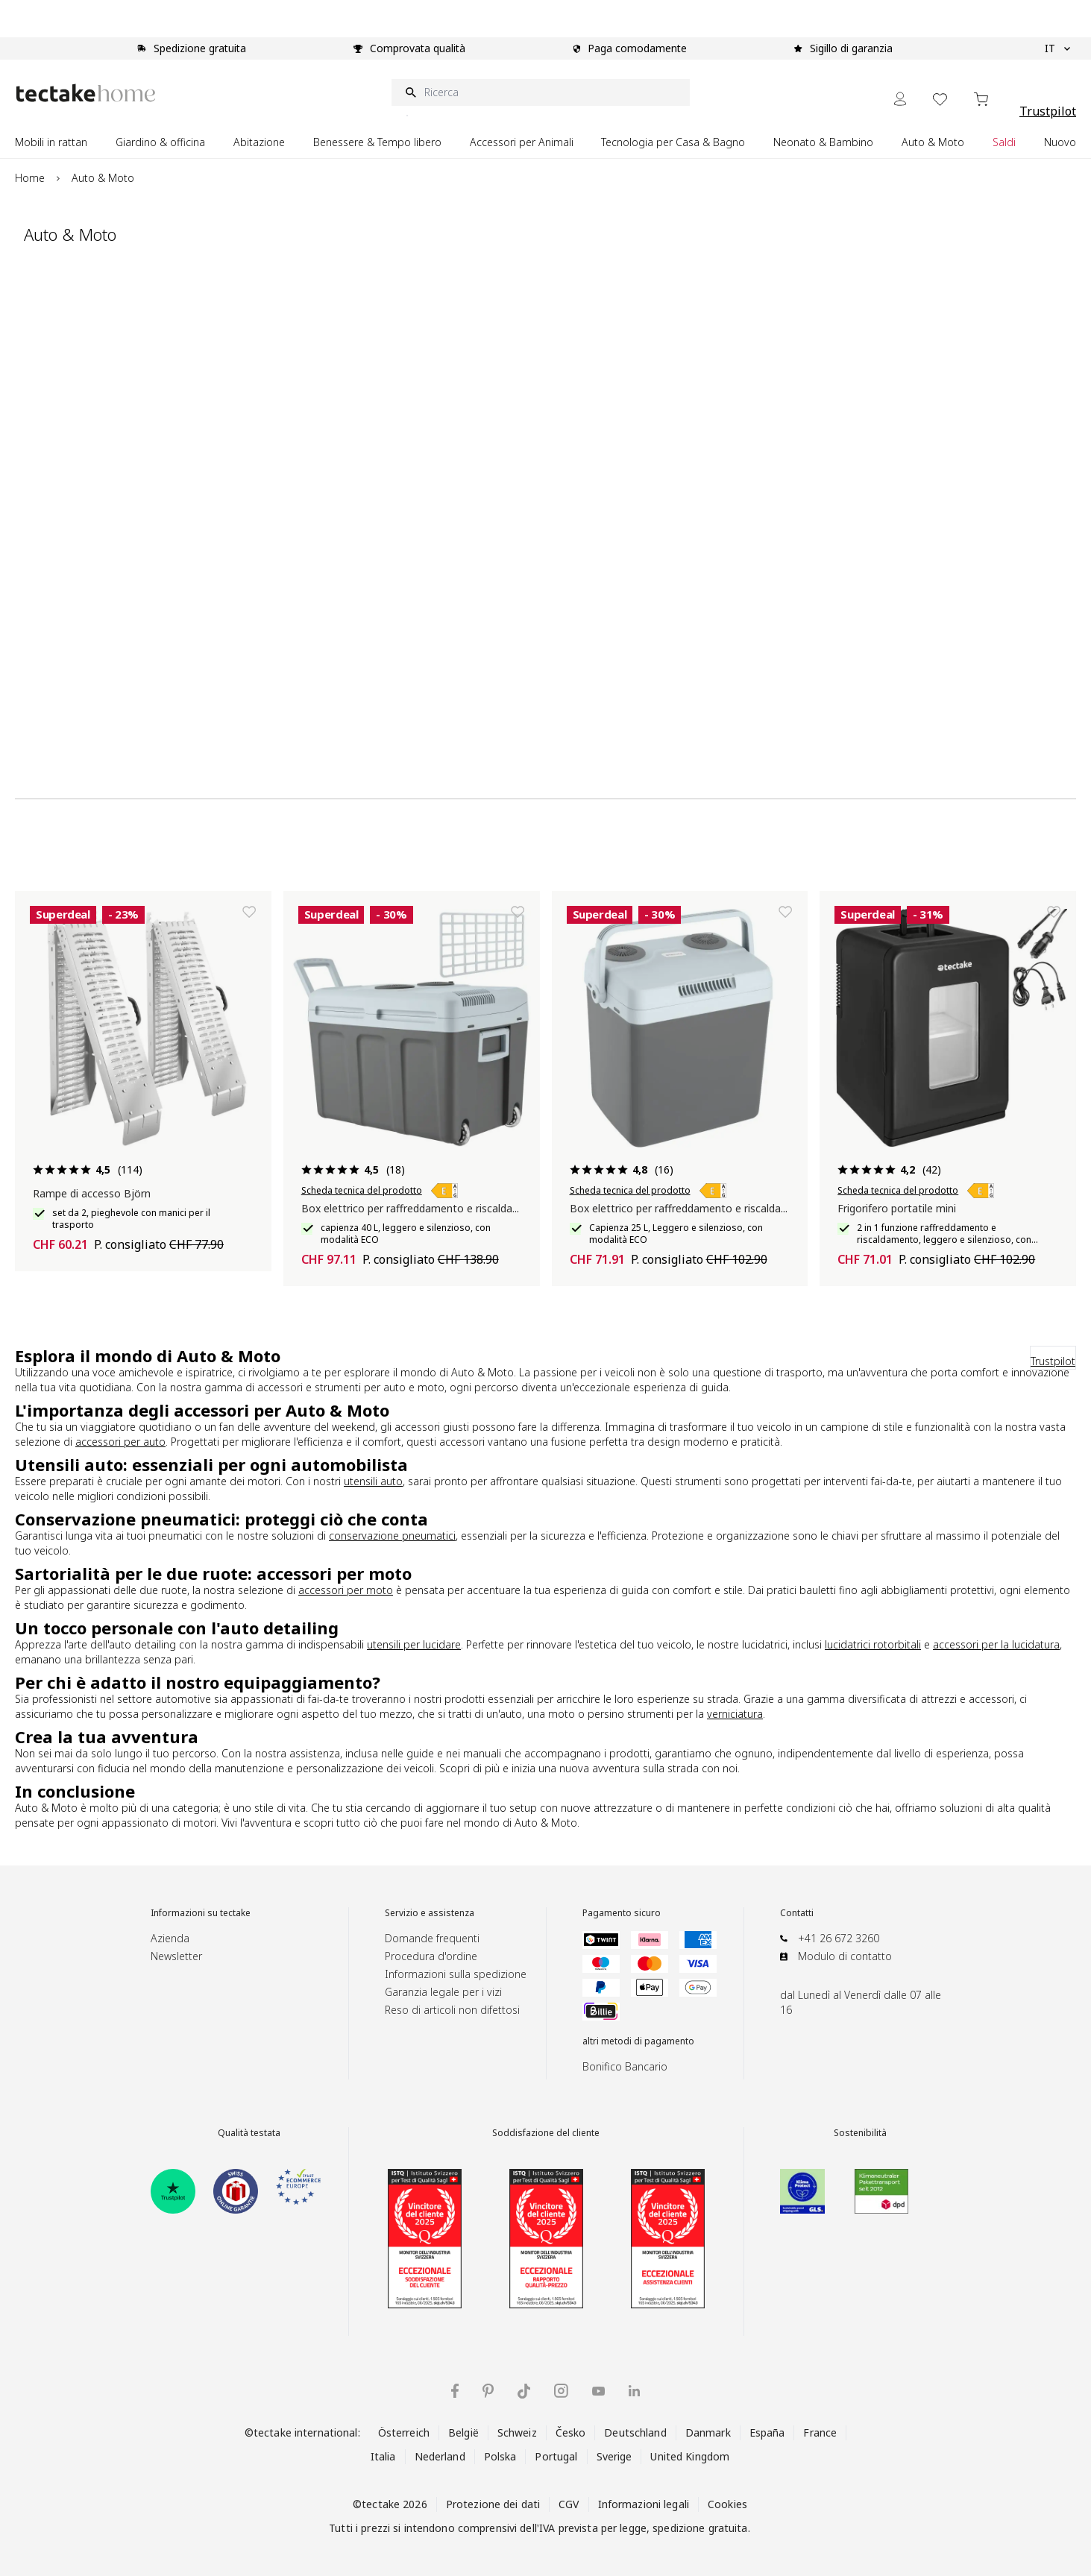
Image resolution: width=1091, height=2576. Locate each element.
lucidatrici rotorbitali (873, 1644)
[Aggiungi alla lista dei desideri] (249, 912)
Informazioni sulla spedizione (455, 1974)
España (767, 2432)
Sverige (614, 2456)
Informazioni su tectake (201, 1913)
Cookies (727, 2504)
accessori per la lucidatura (996, 1644)
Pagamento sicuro (621, 1913)
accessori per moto (345, 1590)
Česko (571, 2432)
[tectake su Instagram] (561, 2391)
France (820, 2432)
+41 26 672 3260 (838, 1938)
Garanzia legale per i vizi (443, 1992)
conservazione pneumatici (392, 1535)
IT (1057, 48)
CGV (569, 2504)
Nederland (440, 2456)
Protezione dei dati (493, 2504)
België (463, 2432)
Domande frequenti (432, 1938)
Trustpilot (1047, 111)
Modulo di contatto (845, 1956)
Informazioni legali (643, 2504)
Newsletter (176, 1956)
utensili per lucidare (414, 1644)
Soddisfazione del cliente (546, 2133)
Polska (500, 2456)
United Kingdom (689, 2456)
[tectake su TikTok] (524, 2391)
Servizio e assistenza (429, 1913)
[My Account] (900, 99)
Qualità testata (249, 2133)
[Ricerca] (541, 92)
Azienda (170, 1938)
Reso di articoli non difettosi (452, 2010)
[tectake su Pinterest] (488, 2391)
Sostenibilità (860, 2133)
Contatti (797, 1913)
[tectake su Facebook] (455, 2391)
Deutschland (635, 2432)
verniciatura (735, 1714)
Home (30, 178)
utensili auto (373, 1481)
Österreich (404, 2432)
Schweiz (517, 2432)
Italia (383, 2456)
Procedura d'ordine (431, 1956)
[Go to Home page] (86, 93)
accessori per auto (120, 1442)
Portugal (556, 2456)
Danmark (708, 2432)
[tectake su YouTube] (598, 2391)
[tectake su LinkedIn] (634, 2390)
